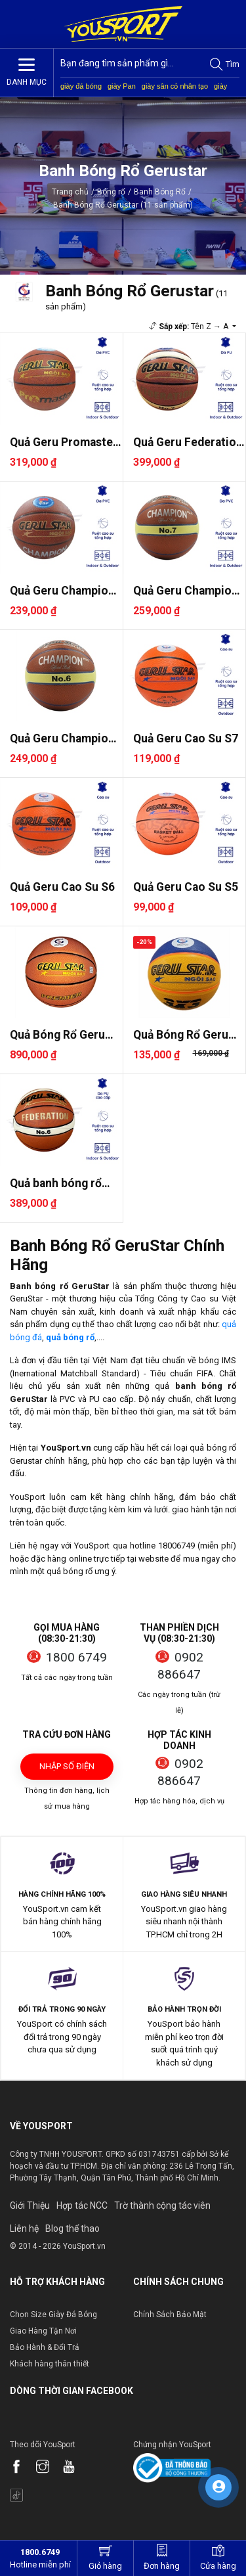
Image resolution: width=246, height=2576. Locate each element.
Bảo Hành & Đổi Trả (44, 2347)
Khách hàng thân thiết (49, 2363)
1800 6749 (76, 1657)
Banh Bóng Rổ (160, 191)
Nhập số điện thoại (66, 1770)
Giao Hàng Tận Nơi (43, 2331)
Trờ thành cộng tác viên (162, 2205)
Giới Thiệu (30, 2205)
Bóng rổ (111, 191)
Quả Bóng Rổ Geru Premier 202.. (57, 1035)
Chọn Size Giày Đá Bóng (53, 2314)
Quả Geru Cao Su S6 (62, 886)
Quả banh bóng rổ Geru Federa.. (56, 1183)
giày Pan (122, 86)
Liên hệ (24, 2228)
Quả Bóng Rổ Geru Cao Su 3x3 (180, 1035)
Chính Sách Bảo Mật (170, 2314)
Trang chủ (70, 191)
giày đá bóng (81, 86)
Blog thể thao (72, 2228)
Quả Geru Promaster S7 (63, 442)
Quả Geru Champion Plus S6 (62, 739)
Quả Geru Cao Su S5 (185, 886)
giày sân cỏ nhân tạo (175, 86)
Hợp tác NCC (82, 2205)
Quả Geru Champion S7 (62, 591)
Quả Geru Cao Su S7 (185, 738)
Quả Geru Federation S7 (188, 442)
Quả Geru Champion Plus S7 (185, 591)
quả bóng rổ (70, 1337)
